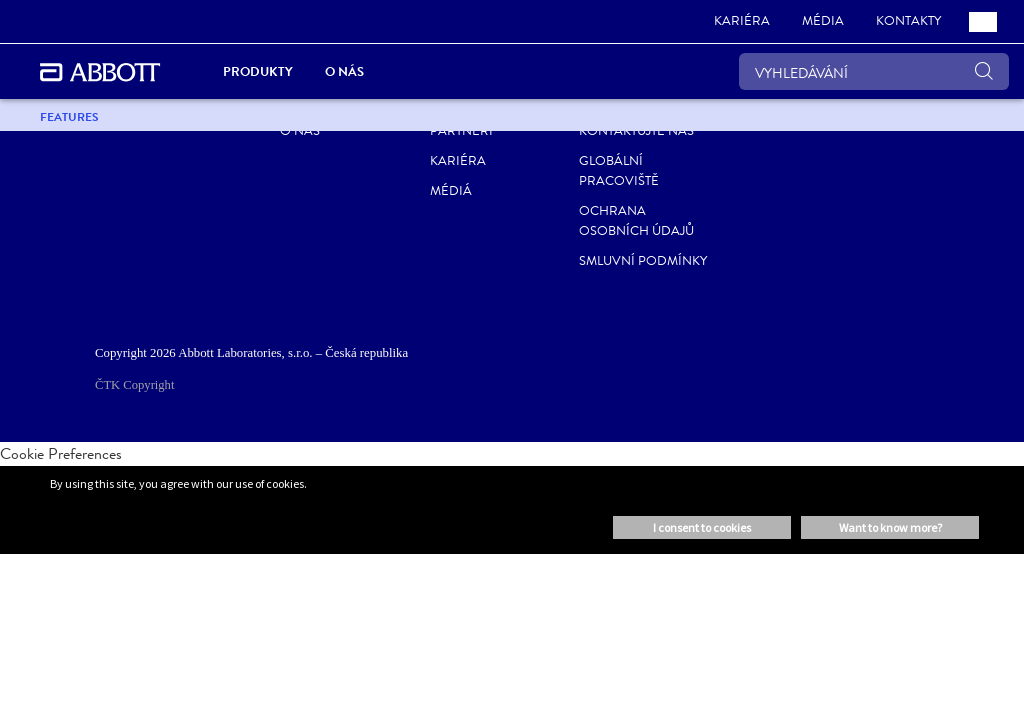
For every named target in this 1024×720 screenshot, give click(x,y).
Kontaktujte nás (636, 131)
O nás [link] (344, 71)
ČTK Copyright (134, 385)
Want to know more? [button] (890, 527)
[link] (742, 22)
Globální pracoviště (619, 171)
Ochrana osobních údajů (636, 221)
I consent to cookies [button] (702, 527)
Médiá (451, 191)
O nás (300, 131)
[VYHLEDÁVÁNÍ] (874, 71)
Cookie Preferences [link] (61, 453)
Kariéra (458, 161)
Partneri (461, 131)
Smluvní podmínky (643, 261)
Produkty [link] (258, 71)
